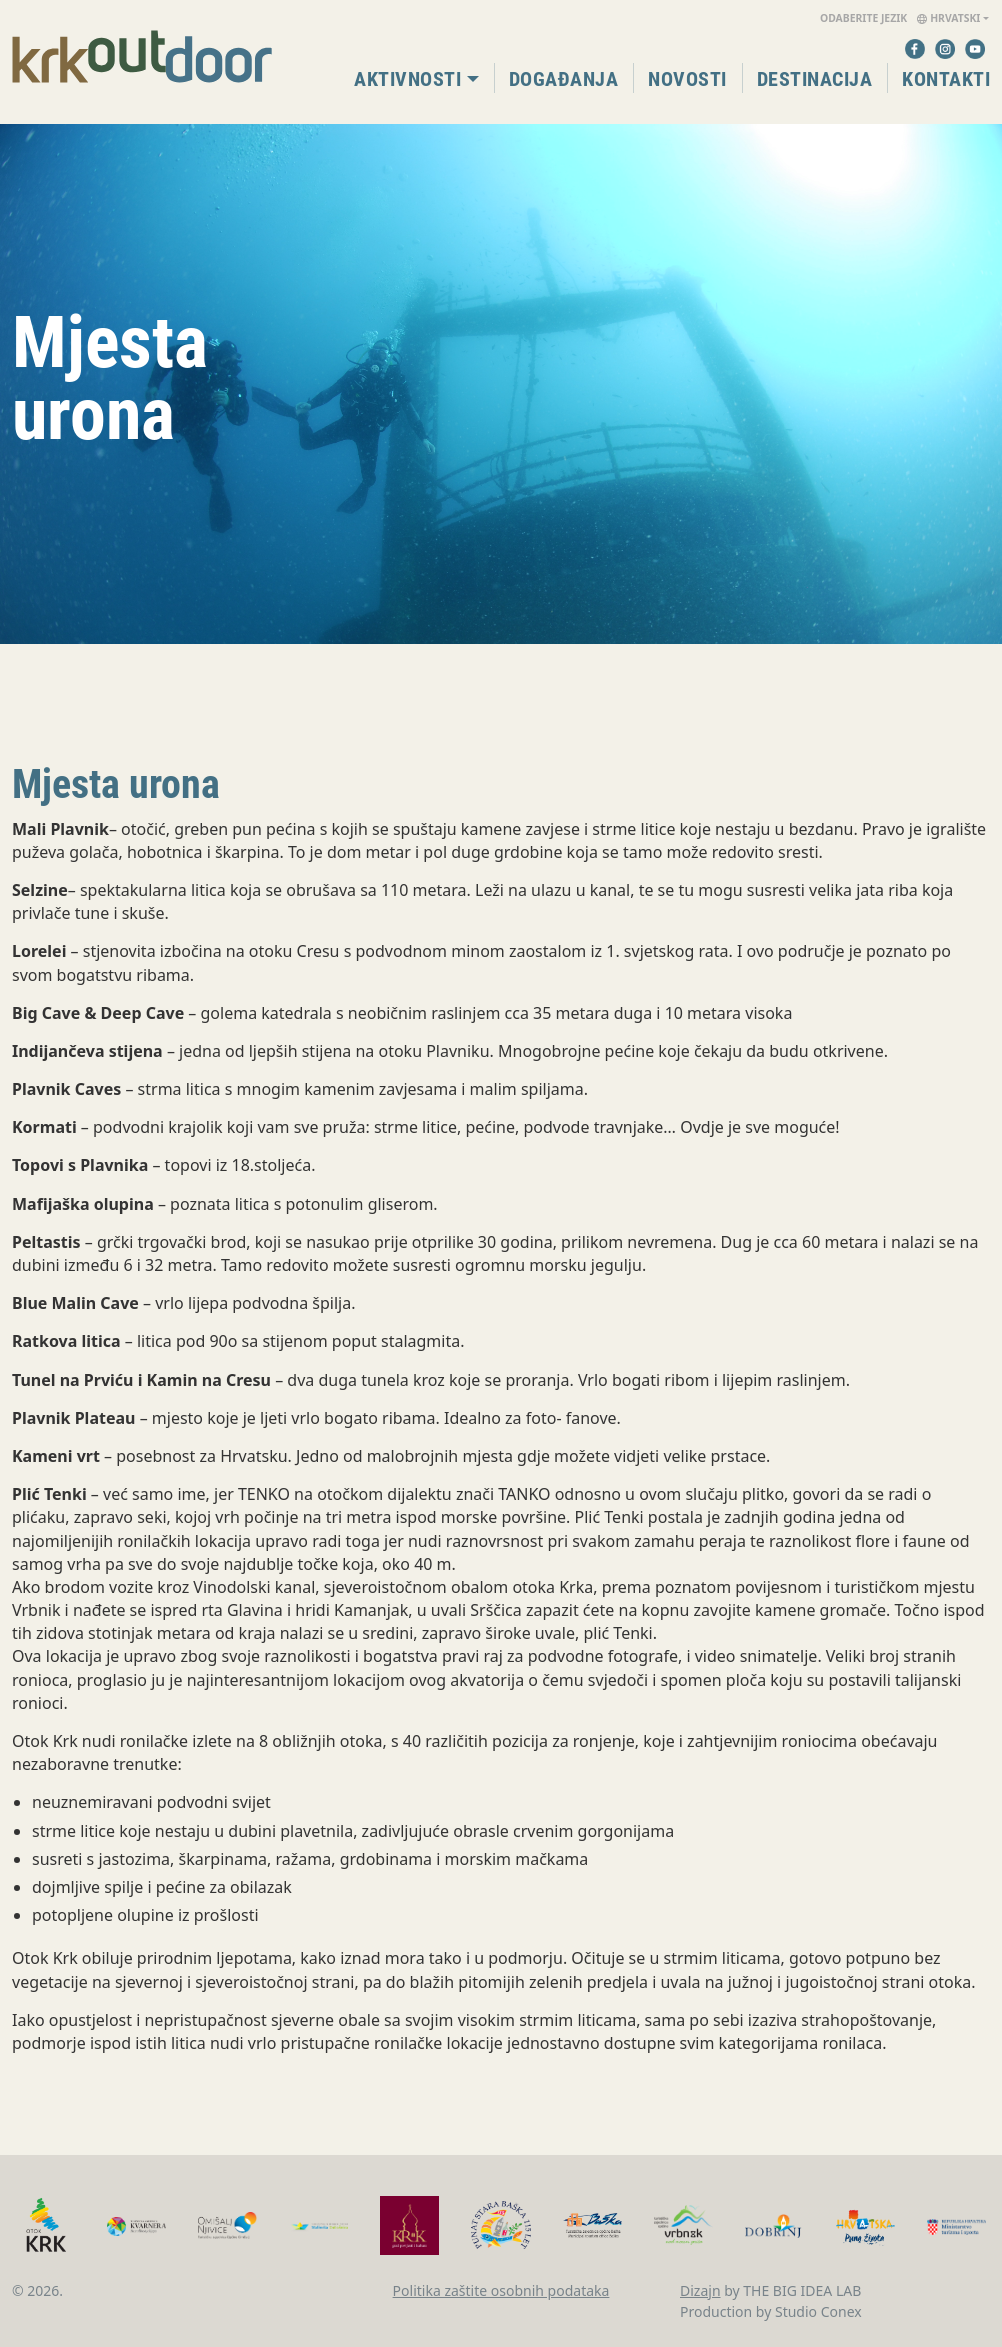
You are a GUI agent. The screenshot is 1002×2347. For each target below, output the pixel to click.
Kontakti (946, 79)
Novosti (687, 79)
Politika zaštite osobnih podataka (501, 2290)
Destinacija (815, 79)
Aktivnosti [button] (407, 79)
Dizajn (700, 2290)
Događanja (564, 79)
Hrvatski (900, 19)
